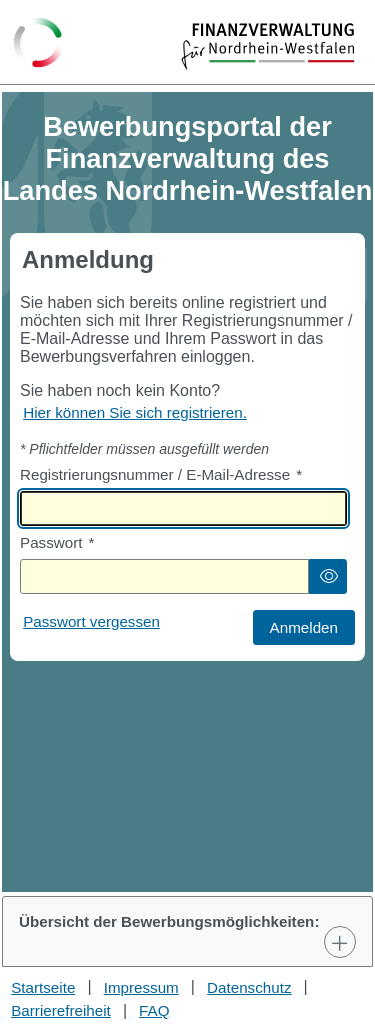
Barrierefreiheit (61, 1010)
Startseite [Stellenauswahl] (43, 987)
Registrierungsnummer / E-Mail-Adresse (161, 474)
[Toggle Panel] (340, 942)
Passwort (57, 542)
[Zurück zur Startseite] (38, 44)
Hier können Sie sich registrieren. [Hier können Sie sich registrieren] (135, 412)
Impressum (141, 987)
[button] (328, 576)
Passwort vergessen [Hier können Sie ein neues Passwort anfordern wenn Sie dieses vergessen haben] (91, 621)
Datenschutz (249, 987)
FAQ (154, 1010)
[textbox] (183, 508)
